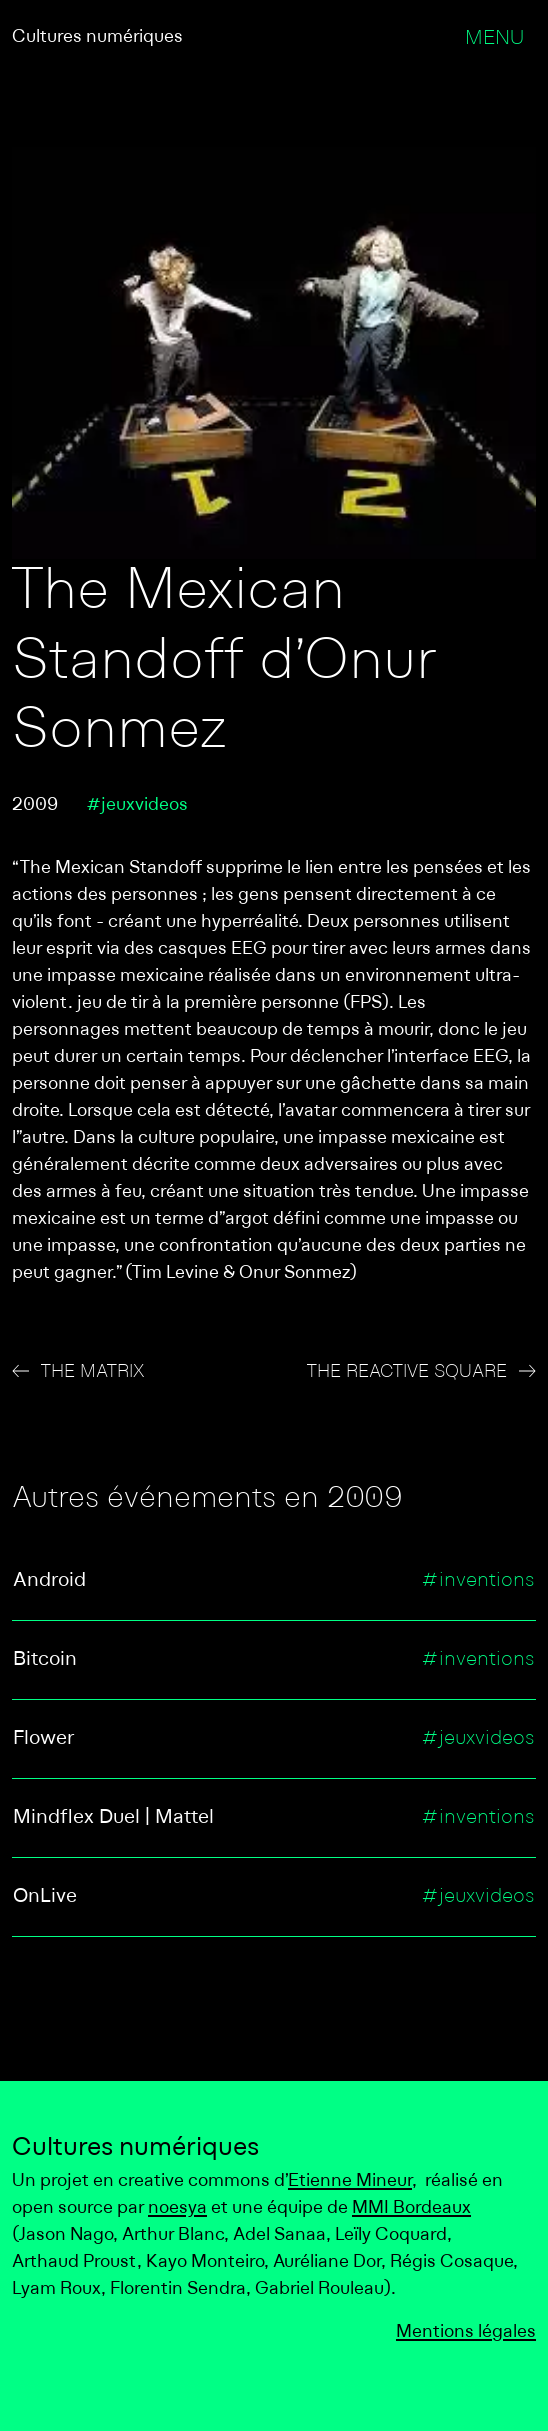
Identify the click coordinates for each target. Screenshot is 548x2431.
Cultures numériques (97, 37)
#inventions (478, 1581)
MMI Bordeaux (411, 2208)
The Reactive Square (407, 1372)
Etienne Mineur (350, 2181)
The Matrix (92, 1372)
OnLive (45, 1897)
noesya (177, 2208)
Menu (494, 39)
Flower (43, 1739)
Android (49, 1581)
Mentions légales (466, 2332)
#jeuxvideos (137, 805)
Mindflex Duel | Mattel (113, 1818)
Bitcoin (45, 1660)
